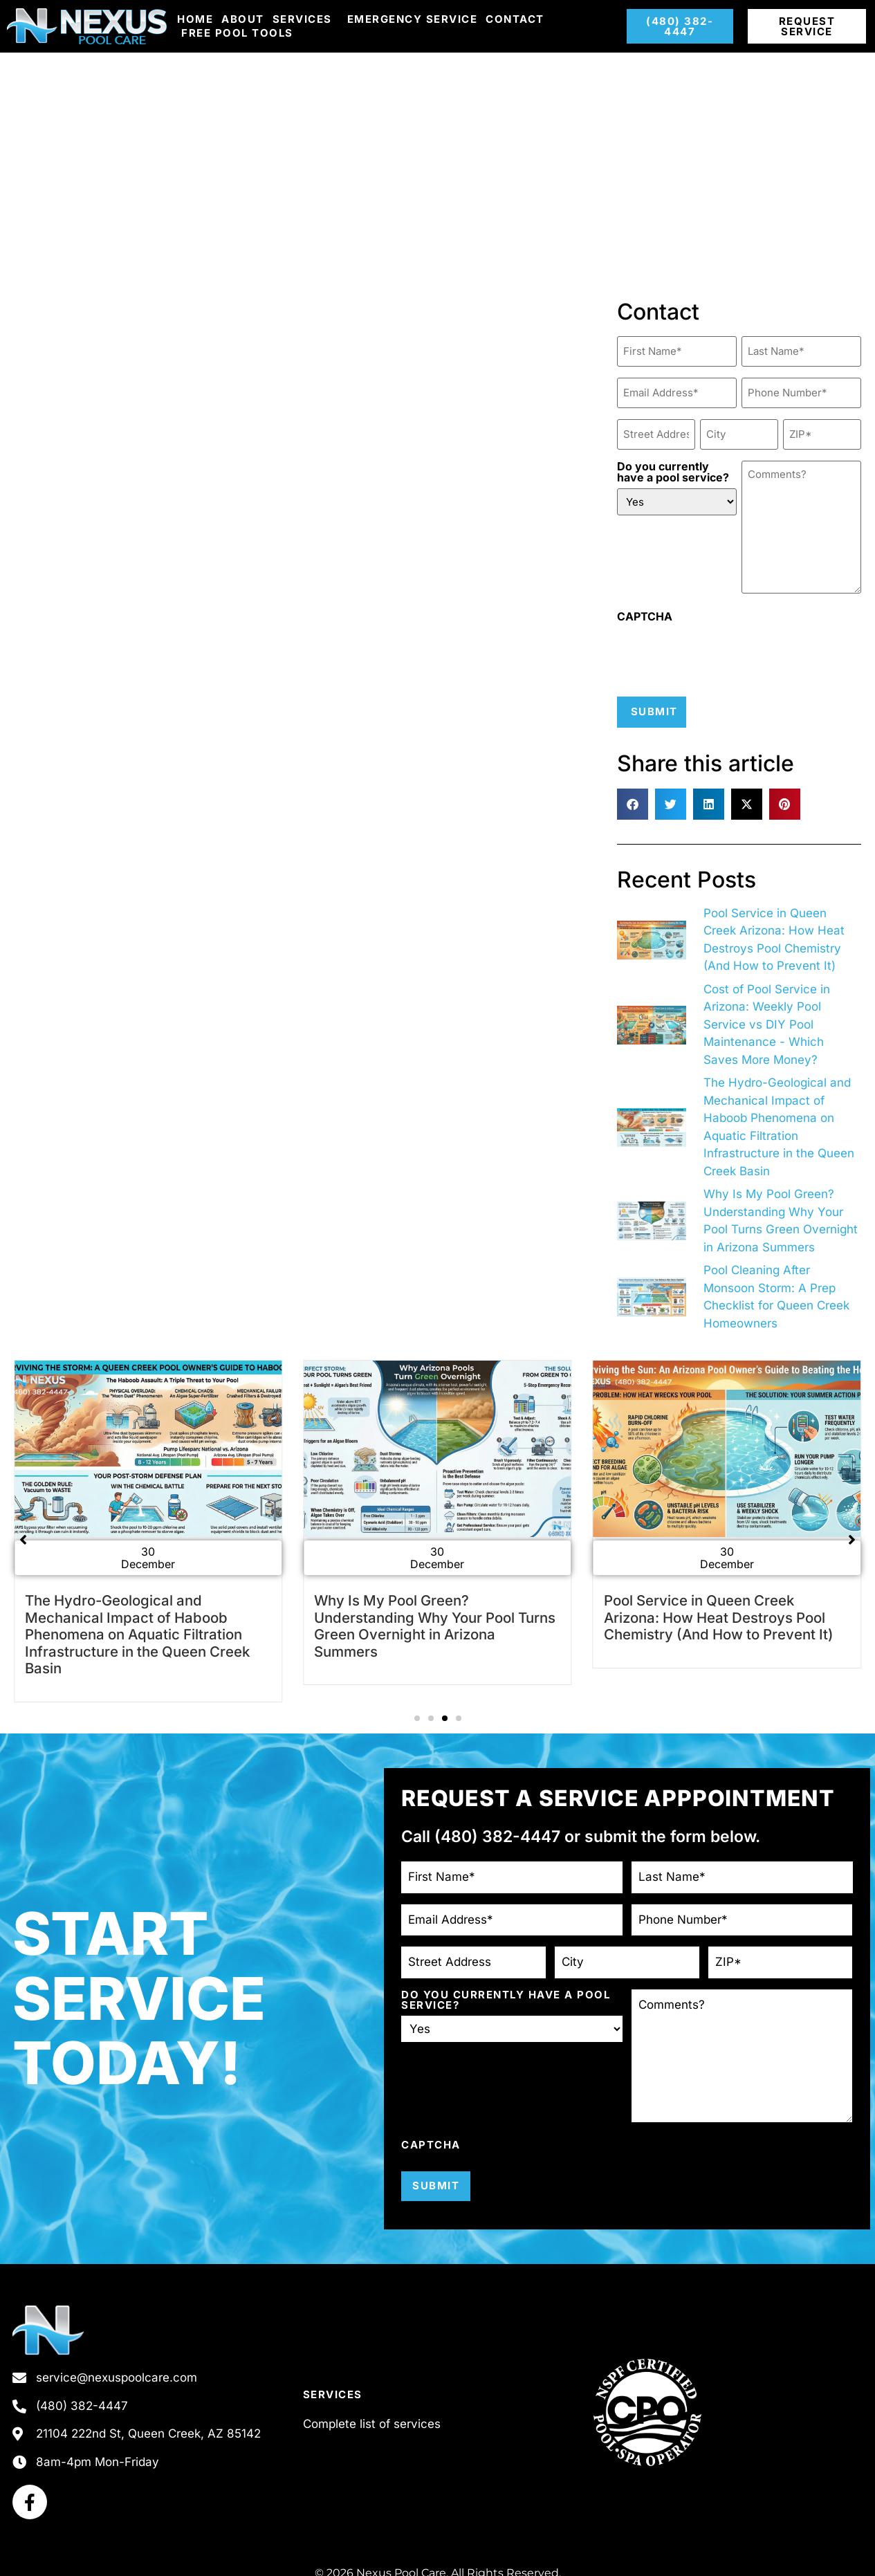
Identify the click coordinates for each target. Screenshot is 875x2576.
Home (195, 19)
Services (306, 19)
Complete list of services (372, 2413)
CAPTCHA (644, 608)
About (242, 19)
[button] (632, 795)
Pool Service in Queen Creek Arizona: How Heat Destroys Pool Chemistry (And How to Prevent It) (718, 1608)
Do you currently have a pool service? (673, 464)
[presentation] (722, 647)
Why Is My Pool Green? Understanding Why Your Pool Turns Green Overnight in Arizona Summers (434, 1616)
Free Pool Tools (237, 32)
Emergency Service (412, 19)
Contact (515, 19)
